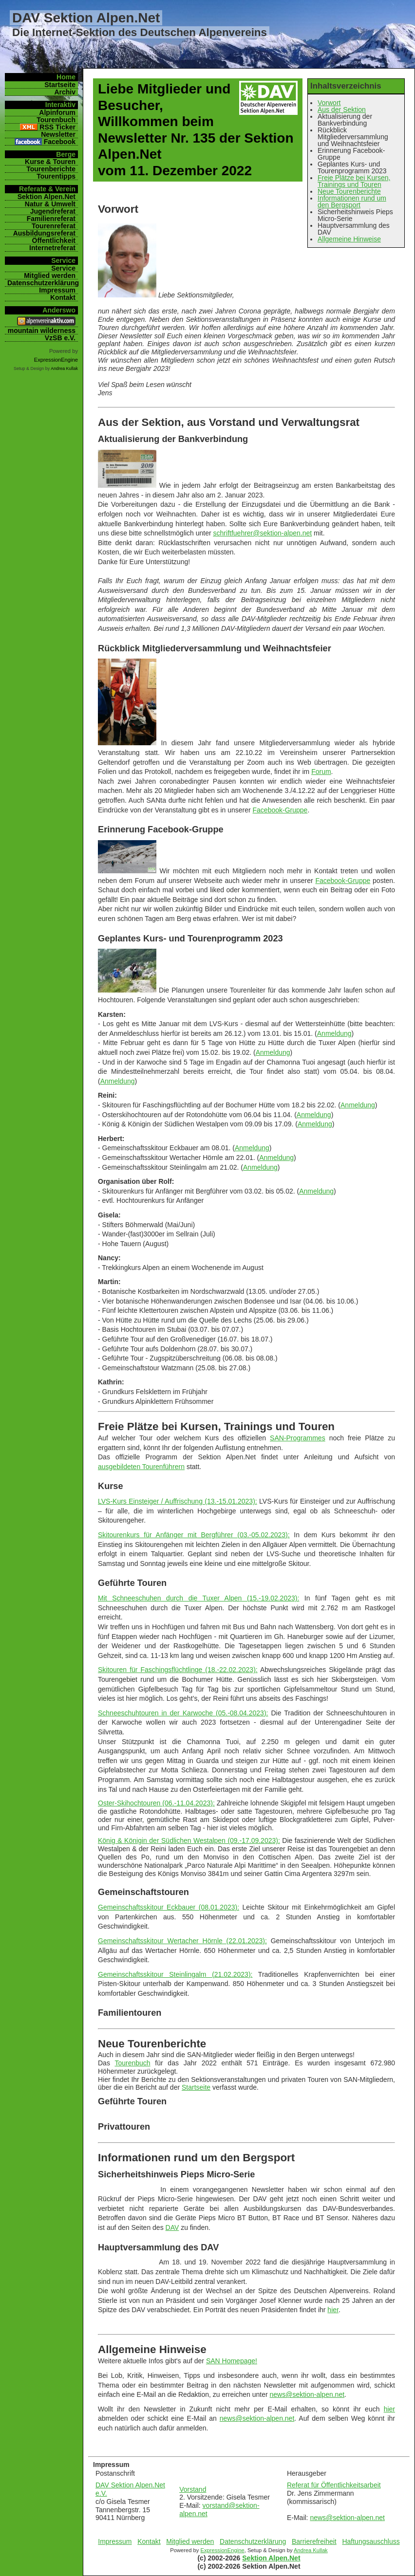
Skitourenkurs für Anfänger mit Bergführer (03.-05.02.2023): (194, 1535)
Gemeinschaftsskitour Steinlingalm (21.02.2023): (175, 1974)
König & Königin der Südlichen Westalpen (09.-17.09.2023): (189, 1840)
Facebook (59, 142)
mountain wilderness (41, 330)
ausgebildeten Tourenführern (141, 1467)
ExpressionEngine (222, 2550)
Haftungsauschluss (370, 2541)
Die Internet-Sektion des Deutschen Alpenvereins (139, 32)
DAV (172, 2227)
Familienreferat (51, 218)
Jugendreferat (52, 211)
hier (333, 2310)
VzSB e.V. (60, 338)
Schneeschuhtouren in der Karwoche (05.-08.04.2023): (183, 1713)
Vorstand (192, 2489)
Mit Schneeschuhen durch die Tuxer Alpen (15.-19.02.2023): (198, 1598)
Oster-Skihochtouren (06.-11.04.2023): (156, 1803)
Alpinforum (57, 112)
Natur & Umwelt (50, 204)
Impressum (115, 2541)
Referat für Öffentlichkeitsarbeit (334, 2485)
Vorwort (329, 103)
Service (63, 268)
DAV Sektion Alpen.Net (86, 17)
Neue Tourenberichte (349, 191)
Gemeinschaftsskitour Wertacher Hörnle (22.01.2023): (182, 1941)
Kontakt (148, 2541)
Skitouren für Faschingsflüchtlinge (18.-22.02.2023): (178, 1670)
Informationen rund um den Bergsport (352, 201)
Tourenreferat (53, 226)
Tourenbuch (132, 2063)
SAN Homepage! (231, 2361)
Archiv (64, 92)
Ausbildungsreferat (44, 233)
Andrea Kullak (311, 2550)
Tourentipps (56, 176)
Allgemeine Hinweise (349, 239)
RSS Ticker (57, 127)
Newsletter (58, 134)
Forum (321, 771)
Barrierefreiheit (314, 2541)
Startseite (196, 2087)
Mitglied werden (190, 2541)
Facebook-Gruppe (280, 810)
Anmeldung (334, 1033)
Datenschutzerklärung (253, 2541)
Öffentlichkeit (53, 240)
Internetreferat (52, 248)
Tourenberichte (50, 169)
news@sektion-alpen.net (307, 2394)
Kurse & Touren (50, 162)
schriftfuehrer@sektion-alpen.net (262, 533)
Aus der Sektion (342, 109)
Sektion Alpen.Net (271, 2558)
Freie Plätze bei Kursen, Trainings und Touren (354, 181)
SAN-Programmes (297, 1438)
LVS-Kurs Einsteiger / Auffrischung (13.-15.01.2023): (177, 1501)
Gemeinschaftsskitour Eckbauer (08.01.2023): (168, 1907)
